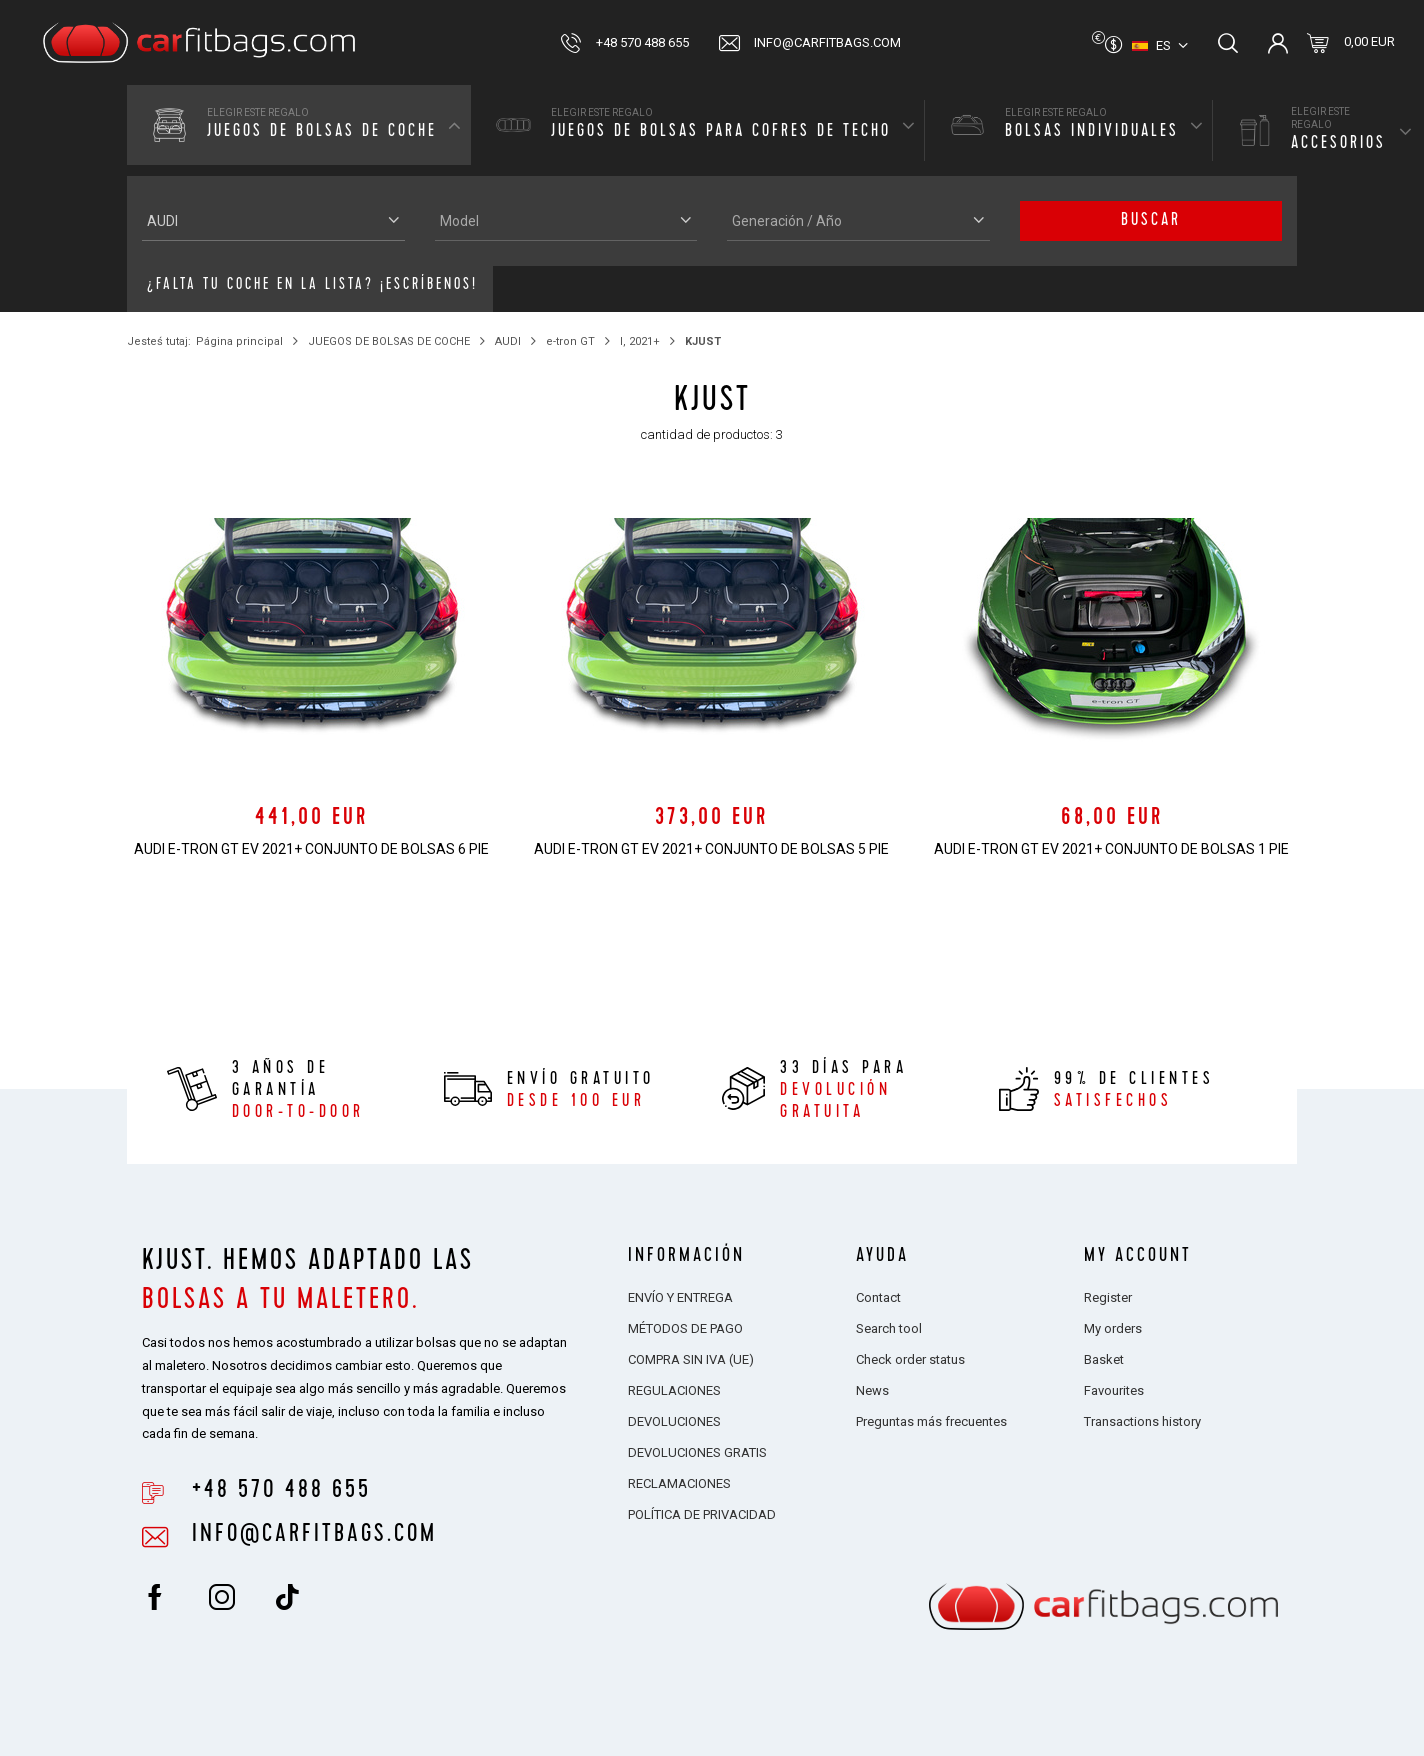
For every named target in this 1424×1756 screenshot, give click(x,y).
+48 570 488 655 (642, 42)
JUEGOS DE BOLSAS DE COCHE (389, 341)
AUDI (508, 341)
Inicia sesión (1278, 43)
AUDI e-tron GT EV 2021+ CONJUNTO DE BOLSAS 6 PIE (311, 849)
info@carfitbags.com (827, 42)
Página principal (239, 341)
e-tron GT (570, 341)
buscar (1151, 221)
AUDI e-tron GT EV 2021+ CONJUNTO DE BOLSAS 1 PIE (1111, 849)
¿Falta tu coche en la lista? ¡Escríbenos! (312, 286)
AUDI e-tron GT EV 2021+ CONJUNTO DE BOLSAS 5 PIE (711, 849)
